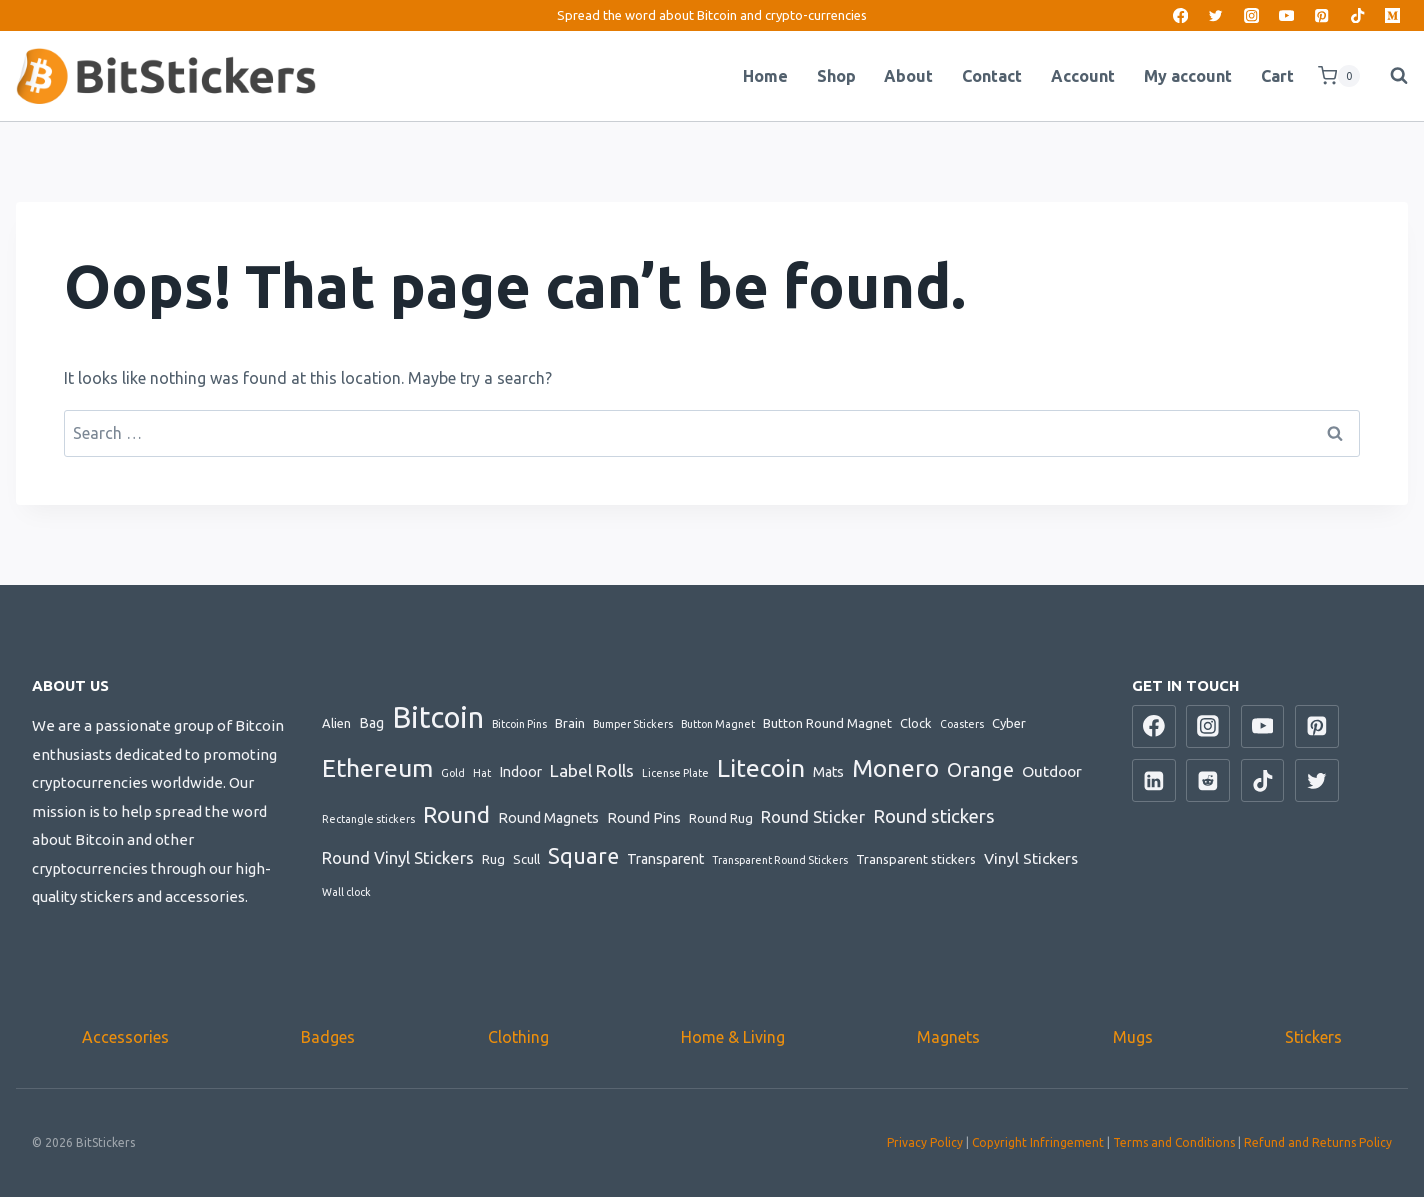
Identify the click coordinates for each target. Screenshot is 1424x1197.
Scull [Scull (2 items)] (526, 859)
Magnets (948, 1037)
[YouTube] (1286, 15)
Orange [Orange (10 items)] (980, 770)
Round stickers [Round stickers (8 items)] (934, 816)
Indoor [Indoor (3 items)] (520, 772)
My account (1188, 76)
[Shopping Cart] (1339, 76)
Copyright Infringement (1038, 1142)
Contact (992, 76)
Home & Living (733, 1037)
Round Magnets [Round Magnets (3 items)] (548, 818)
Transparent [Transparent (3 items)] (665, 859)
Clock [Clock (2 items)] (916, 723)
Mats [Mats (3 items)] (828, 772)
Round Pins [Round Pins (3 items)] (644, 818)
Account (1083, 76)
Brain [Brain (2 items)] (570, 723)
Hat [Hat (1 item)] (482, 773)
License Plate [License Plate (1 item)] (675, 773)
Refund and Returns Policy (1318, 1142)
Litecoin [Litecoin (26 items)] (761, 768)
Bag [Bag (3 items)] (371, 723)
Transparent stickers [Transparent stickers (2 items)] (916, 859)
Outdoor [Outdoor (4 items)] (1052, 771)
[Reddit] (1208, 781)
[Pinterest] (1322, 15)
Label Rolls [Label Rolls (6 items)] (592, 770)
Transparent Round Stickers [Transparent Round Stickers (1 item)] (780, 860)
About (908, 76)
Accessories (125, 1037)
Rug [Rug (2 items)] (493, 859)
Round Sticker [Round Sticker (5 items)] (813, 817)
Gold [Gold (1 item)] (453, 773)
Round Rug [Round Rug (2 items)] (721, 818)
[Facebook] (1180, 15)
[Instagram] (1251, 15)
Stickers (1313, 1037)
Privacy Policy (925, 1142)
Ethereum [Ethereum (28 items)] (377, 768)
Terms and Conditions (1174, 1142)
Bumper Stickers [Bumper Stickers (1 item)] (633, 724)
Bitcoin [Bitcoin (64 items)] (438, 717)
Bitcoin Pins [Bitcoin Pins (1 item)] (519, 724)
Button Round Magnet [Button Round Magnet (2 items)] (827, 723)
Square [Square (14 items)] (583, 856)
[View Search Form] (1389, 76)
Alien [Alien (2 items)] (336, 723)
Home (765, 76)
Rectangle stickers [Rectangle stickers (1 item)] (368, 819)
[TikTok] (1357, 15)
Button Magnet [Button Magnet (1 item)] (718, 724)
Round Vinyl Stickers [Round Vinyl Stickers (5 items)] (398, 858)
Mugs (1133, 1037)
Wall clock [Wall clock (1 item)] (346, 892)
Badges (328, 1037)
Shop (836, 76)
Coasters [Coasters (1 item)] (962, 724)
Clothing (518, 1037)
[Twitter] (1216, 15)
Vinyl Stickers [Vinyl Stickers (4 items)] (1031, 858)
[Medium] (1392, 15)
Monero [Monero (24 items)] (895, 768)
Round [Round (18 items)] (456, 814)
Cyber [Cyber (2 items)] (1009, 723)
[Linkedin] (1154, 781)
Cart (1277, 76)
